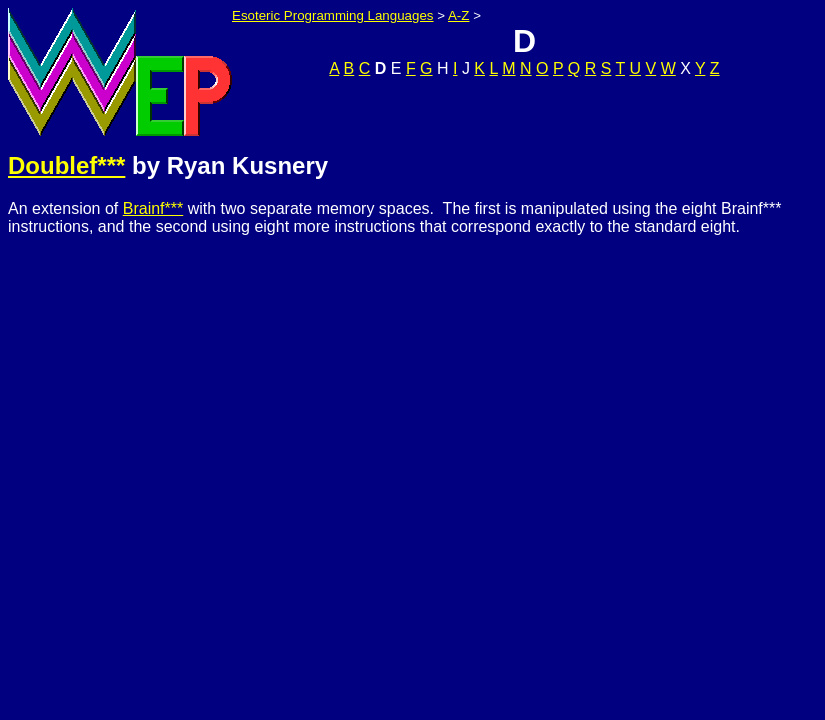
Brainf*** (153, 208)
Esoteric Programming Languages (333, 15)
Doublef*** (66, 165)
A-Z (458, 15)
